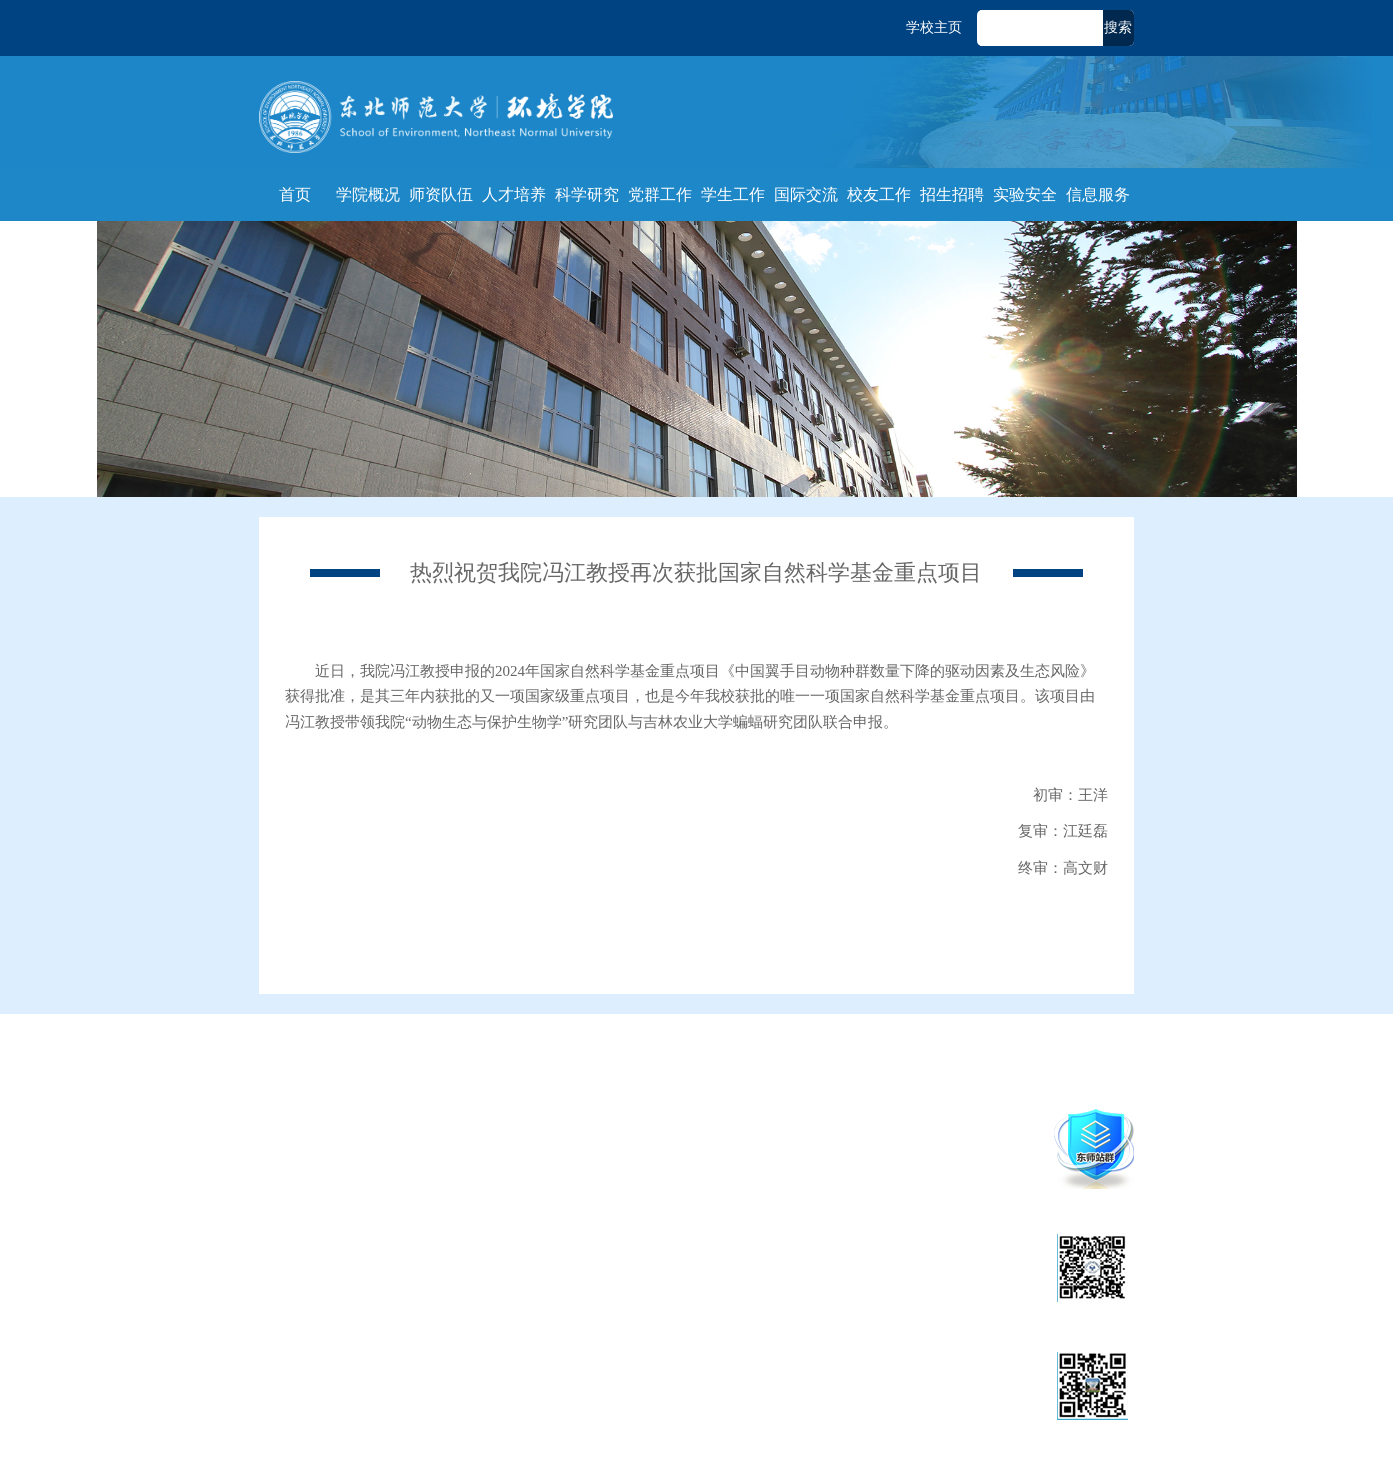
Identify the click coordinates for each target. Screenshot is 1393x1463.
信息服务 (1098, 194)
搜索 (1118, 27)
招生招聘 (952, 194)
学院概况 (368, 194)
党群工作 (660, 194)
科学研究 (587, 194)
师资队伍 (441, 194)
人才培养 (514, 194)
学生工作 (733, 194)
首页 (295, 194)
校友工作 (879, 194)
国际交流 (806, 194)
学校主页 (934, 27)
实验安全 (1025, 194)
